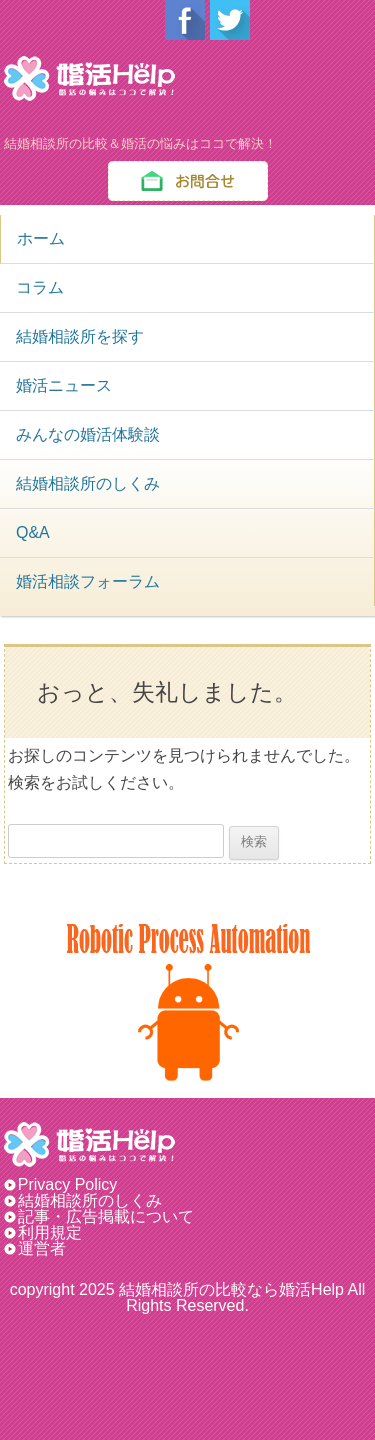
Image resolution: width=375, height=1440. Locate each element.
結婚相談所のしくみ (88, 483)
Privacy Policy (76, 1184)
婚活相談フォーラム (88, 581)
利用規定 (50, 1232)
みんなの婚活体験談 (88, 434)
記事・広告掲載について (106, 1216)
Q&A (33, 532)
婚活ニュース (64, 385)
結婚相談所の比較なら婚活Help (231, 1289)
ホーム (41, 238)
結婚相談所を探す (80, 336)
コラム (40, 287)
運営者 (42, 1248)
